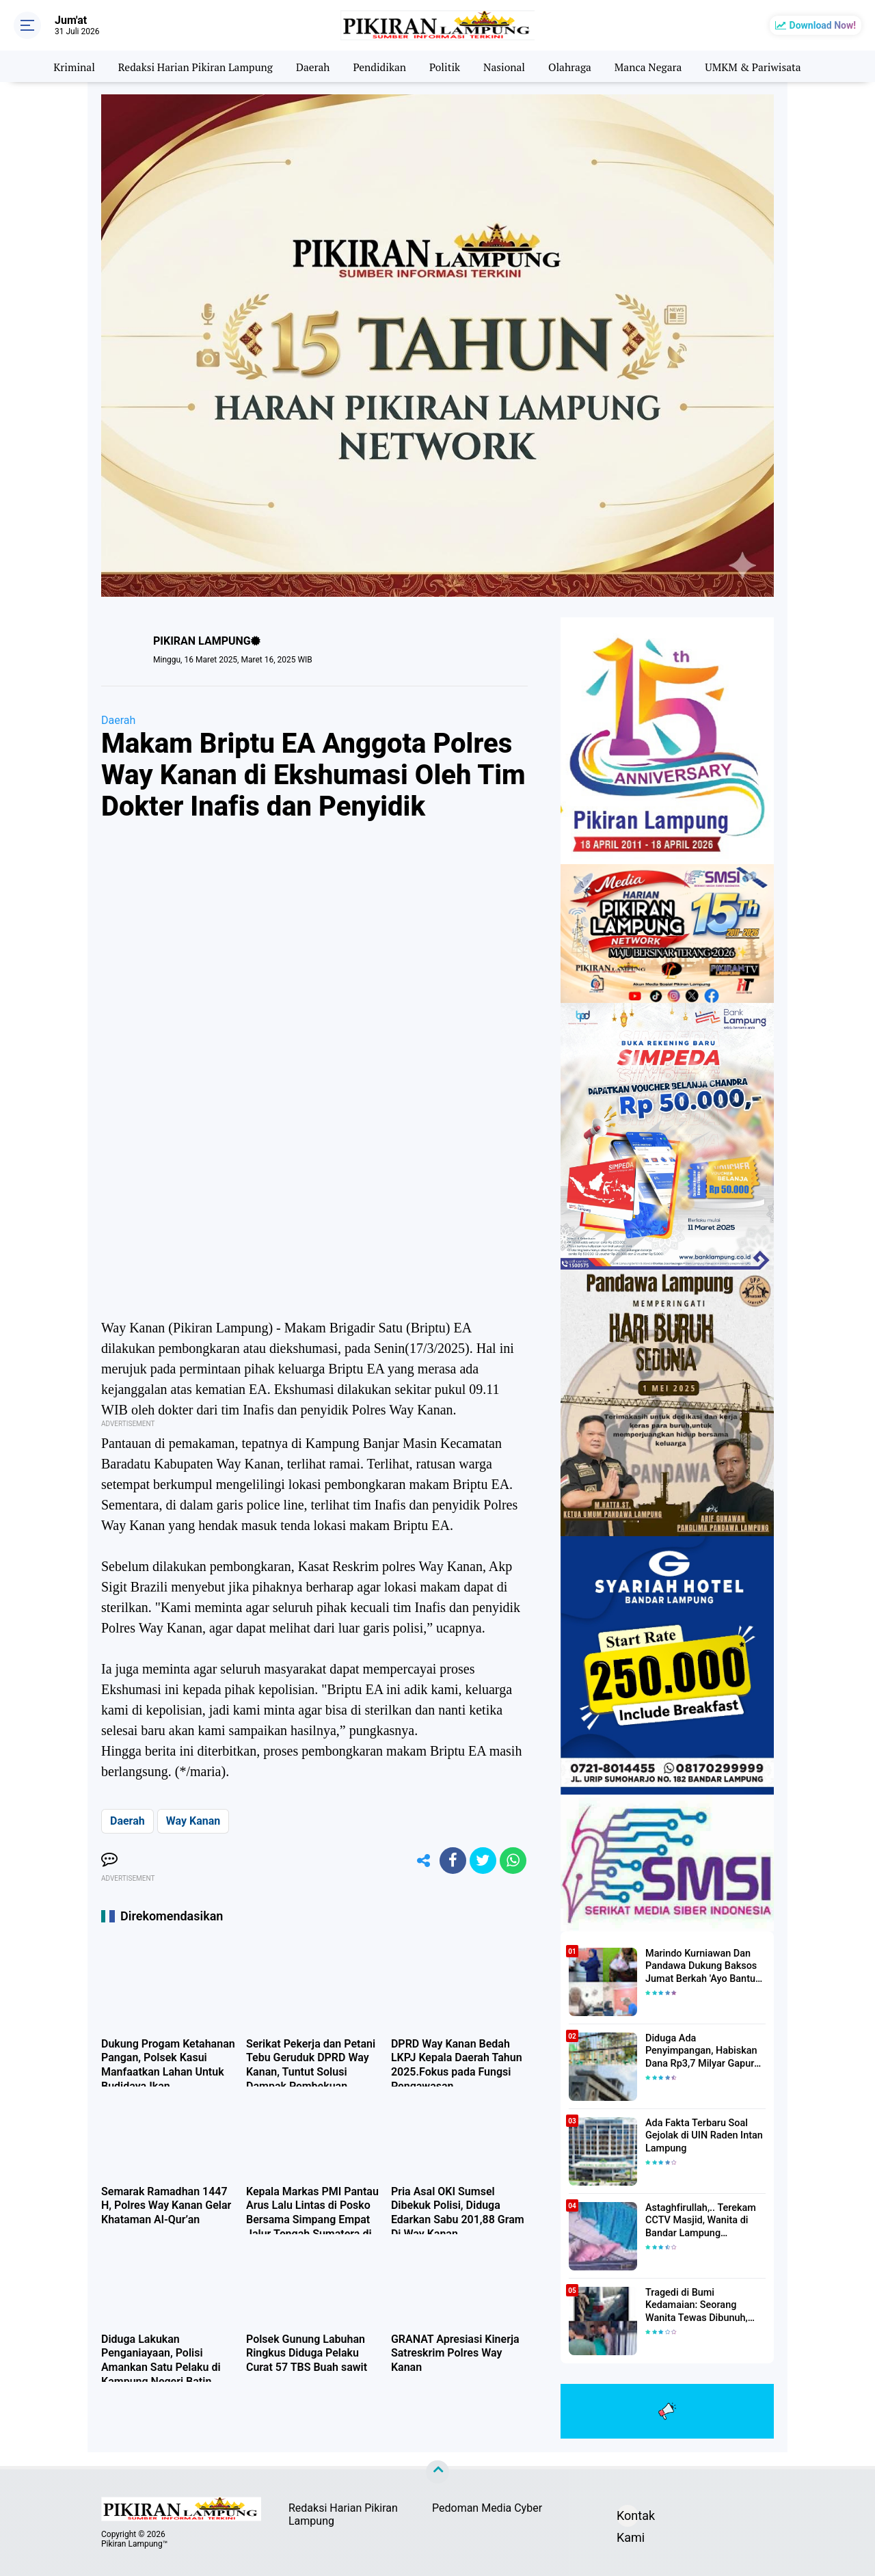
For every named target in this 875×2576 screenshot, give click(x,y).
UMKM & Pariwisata (759, 66)
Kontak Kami (627, 2517)
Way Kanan (193, 1820)
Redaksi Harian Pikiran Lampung (191, 66)
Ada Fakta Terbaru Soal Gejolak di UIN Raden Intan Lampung (702, 2136)
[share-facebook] (451, 1861)
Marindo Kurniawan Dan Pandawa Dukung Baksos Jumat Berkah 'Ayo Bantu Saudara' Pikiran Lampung (701, 1966)
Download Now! (823, 25)
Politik (445, 66)
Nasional (505, 66)
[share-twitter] (482, 1861)
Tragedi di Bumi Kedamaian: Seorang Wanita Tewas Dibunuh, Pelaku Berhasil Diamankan (705, 2305)
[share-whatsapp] (512, 1861)
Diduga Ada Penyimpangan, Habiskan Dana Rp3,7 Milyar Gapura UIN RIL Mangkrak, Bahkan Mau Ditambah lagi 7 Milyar (705, 2051)
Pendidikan (378, 66)
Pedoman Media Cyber (487, 2507)
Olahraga (572, 66)
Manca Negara (652, 66)
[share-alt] (420, 1861)
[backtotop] (437, 2472)
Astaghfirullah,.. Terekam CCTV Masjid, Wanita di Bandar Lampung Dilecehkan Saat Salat (699, 2221)
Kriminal (66, 66)
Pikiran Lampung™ (134, 2544)
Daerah (310, 66)
